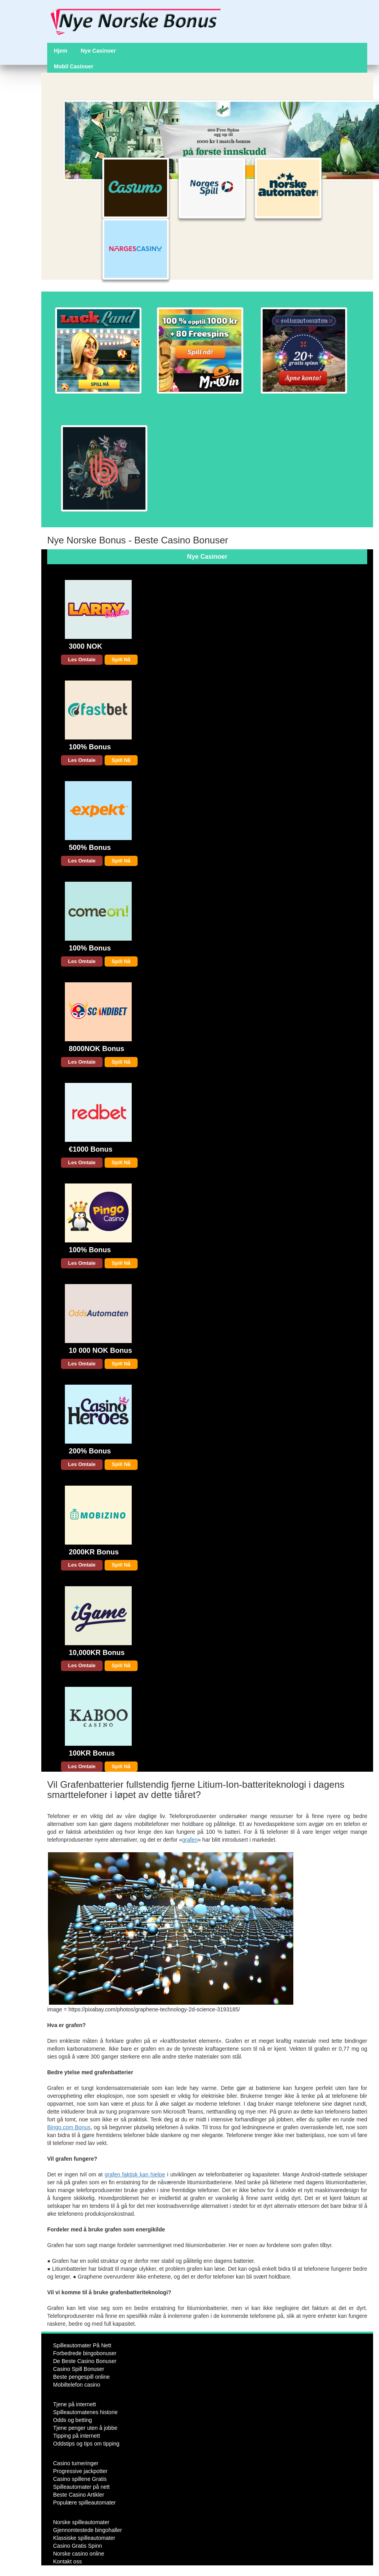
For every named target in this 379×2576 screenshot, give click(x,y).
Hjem (60, 51)
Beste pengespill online (81, 2377)
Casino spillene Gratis (80, 2479)
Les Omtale (82, 659)
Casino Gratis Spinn (77, 2546)
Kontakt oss (67, 2561)
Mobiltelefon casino (76, 2385)
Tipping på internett (76, 2436)
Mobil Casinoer (73, 66)
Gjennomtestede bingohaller (87, 2530)
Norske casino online (78, 2553)
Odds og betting (72, 2420)
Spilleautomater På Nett (82, 2345)
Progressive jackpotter (80, 2471)
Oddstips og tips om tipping (86, 2443)
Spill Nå (121, 659)
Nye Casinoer (98, 51)
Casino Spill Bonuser (78, 2369)
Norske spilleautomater (81, 2522)
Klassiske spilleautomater (84, 2538)
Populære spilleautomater (84, 2502)
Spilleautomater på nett (81, 2487)
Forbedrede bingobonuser (84, 2353)
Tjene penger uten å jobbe (85, 2428)
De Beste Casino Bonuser (84, 2361)
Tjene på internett (74, 2404)
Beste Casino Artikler (78, 2495)
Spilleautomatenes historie (85, 2412)
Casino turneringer (75, 2463)
